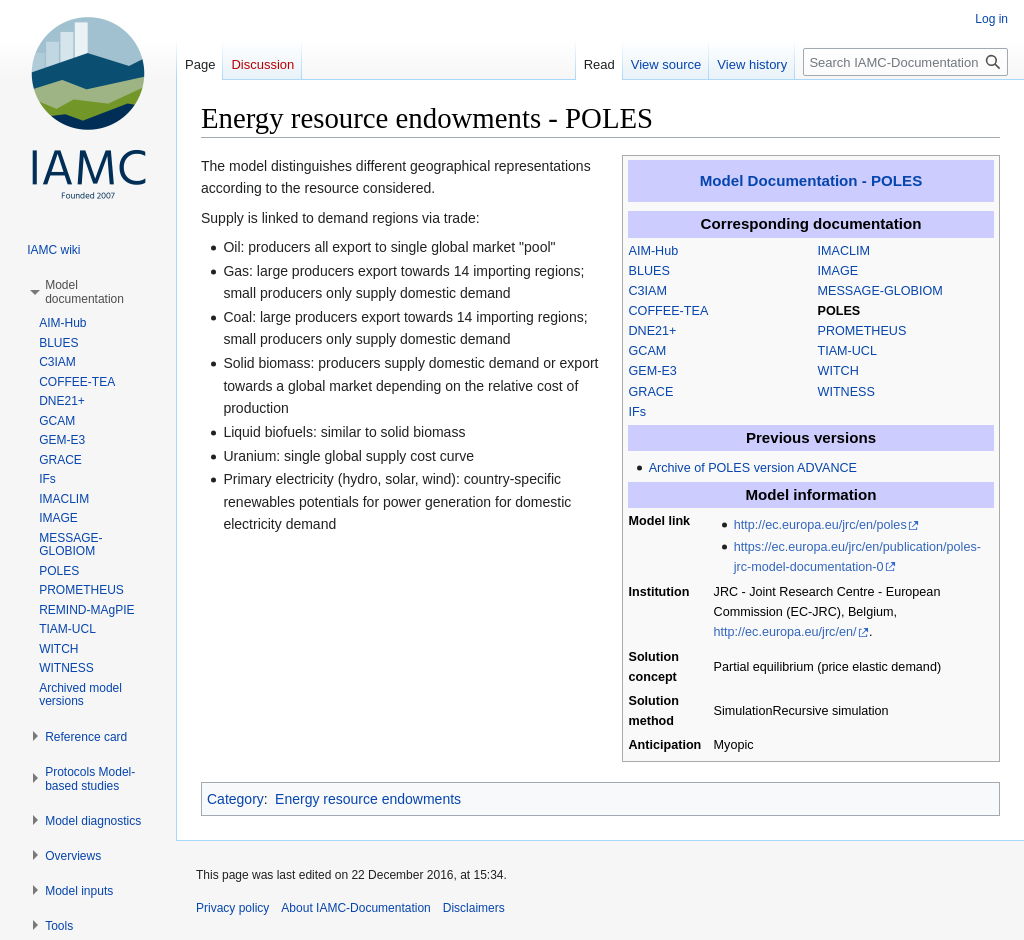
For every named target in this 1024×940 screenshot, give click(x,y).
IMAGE (838, 271)
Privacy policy (232, 908)
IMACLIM (844, 251)
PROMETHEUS (862, 331)
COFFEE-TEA (669, 311)
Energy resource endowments (368, 799)
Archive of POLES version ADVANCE (753, 468)
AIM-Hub (654, 251)
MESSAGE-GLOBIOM (880, 291)
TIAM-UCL (847, 351)
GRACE (651, 392)
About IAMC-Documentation (355, 908)
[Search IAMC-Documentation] (905, 62)
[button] (84, 292)
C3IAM (648, 291)
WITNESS (846, 392)
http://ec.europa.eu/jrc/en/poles (820, 525)
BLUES (649, 271)
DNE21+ (653, 331)
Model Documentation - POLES (811, 180)
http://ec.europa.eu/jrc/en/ (785, 632)
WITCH (838, 371)
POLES (839, 311)
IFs (638, 412)
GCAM (648, 351)
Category (235, 799)
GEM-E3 (653, 371)
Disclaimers (474, 908)
